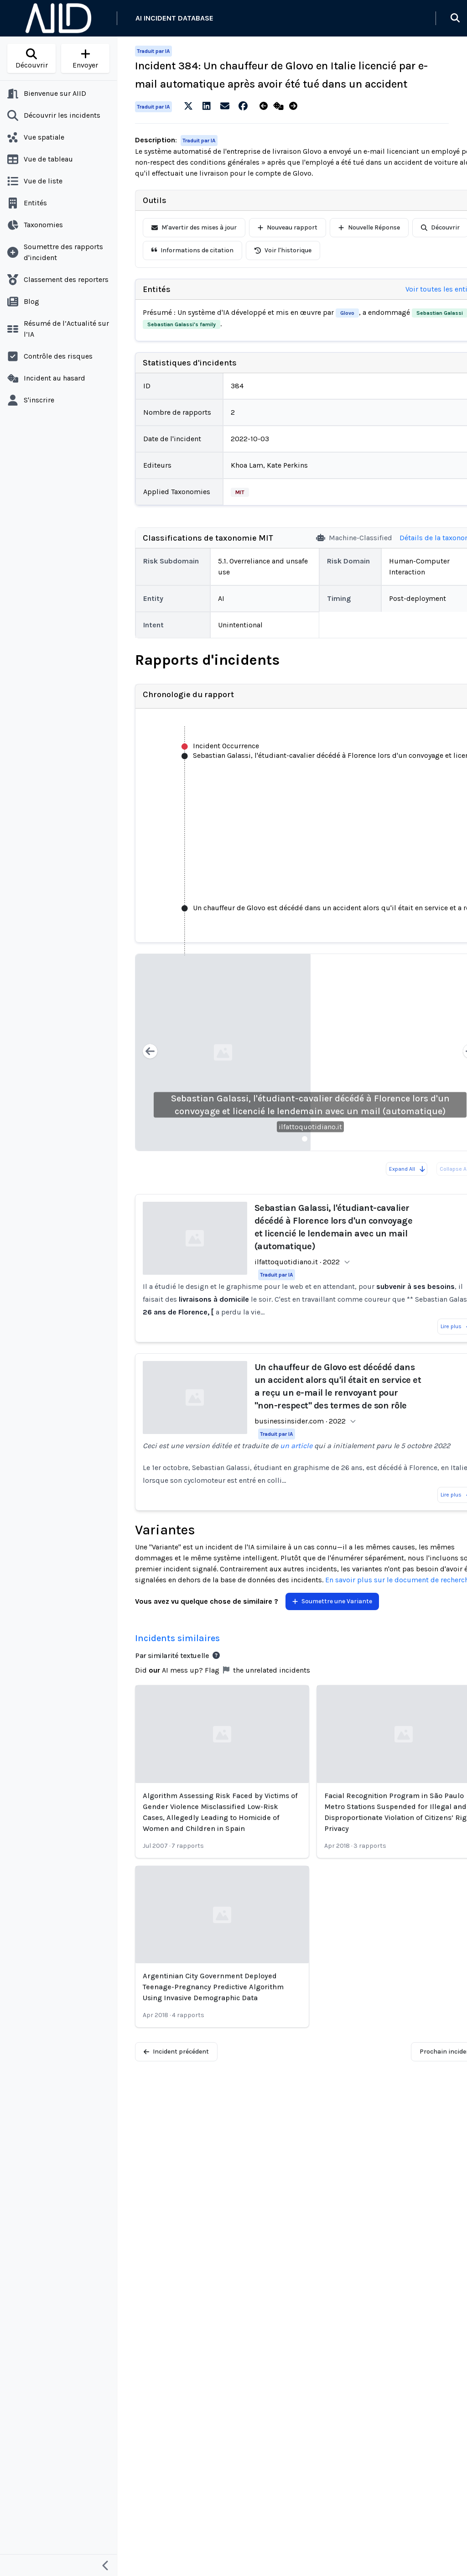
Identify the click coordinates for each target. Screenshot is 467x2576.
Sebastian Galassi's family (181, 324)
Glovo (347, 313)
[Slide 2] (315, 1139)
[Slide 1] (304, 1139)
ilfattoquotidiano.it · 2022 (297, 1261)
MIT (239, 492)
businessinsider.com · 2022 (300, 1421)
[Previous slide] (150, 1052)
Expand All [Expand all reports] (407, 1169)
